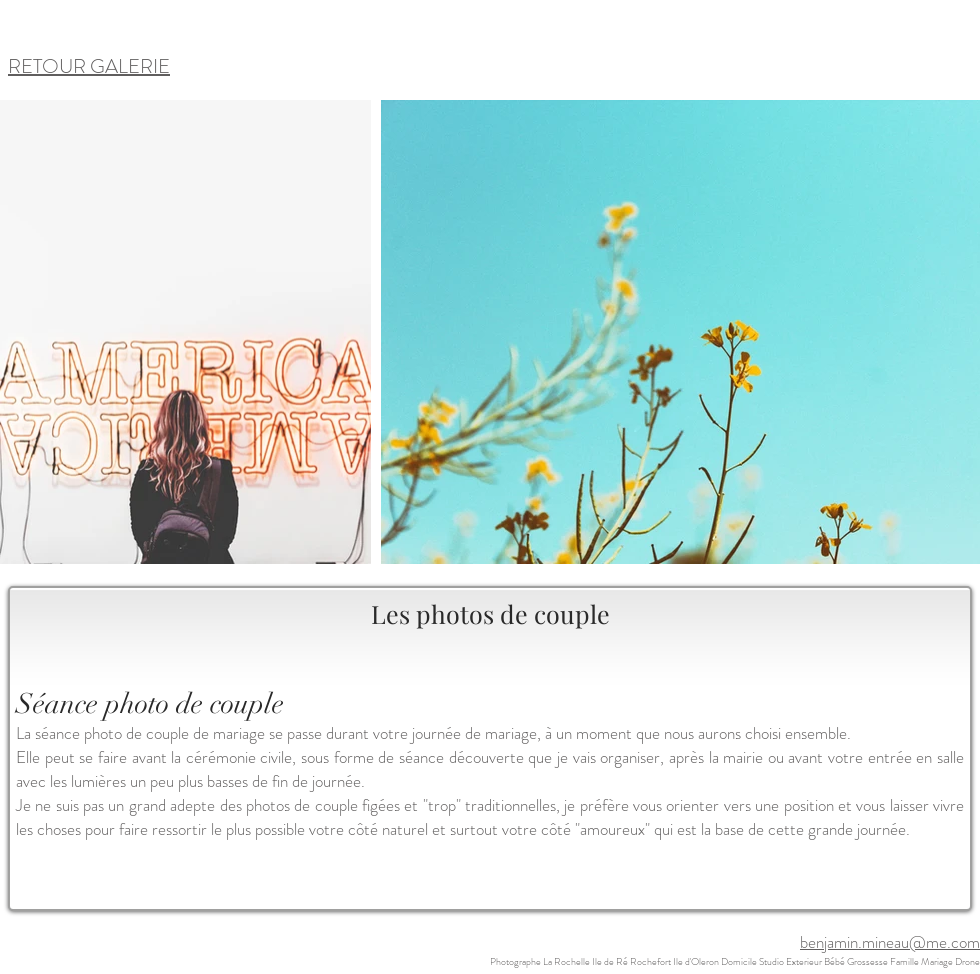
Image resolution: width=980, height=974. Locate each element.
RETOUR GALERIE (89, 66)
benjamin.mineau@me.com (890, 942)
